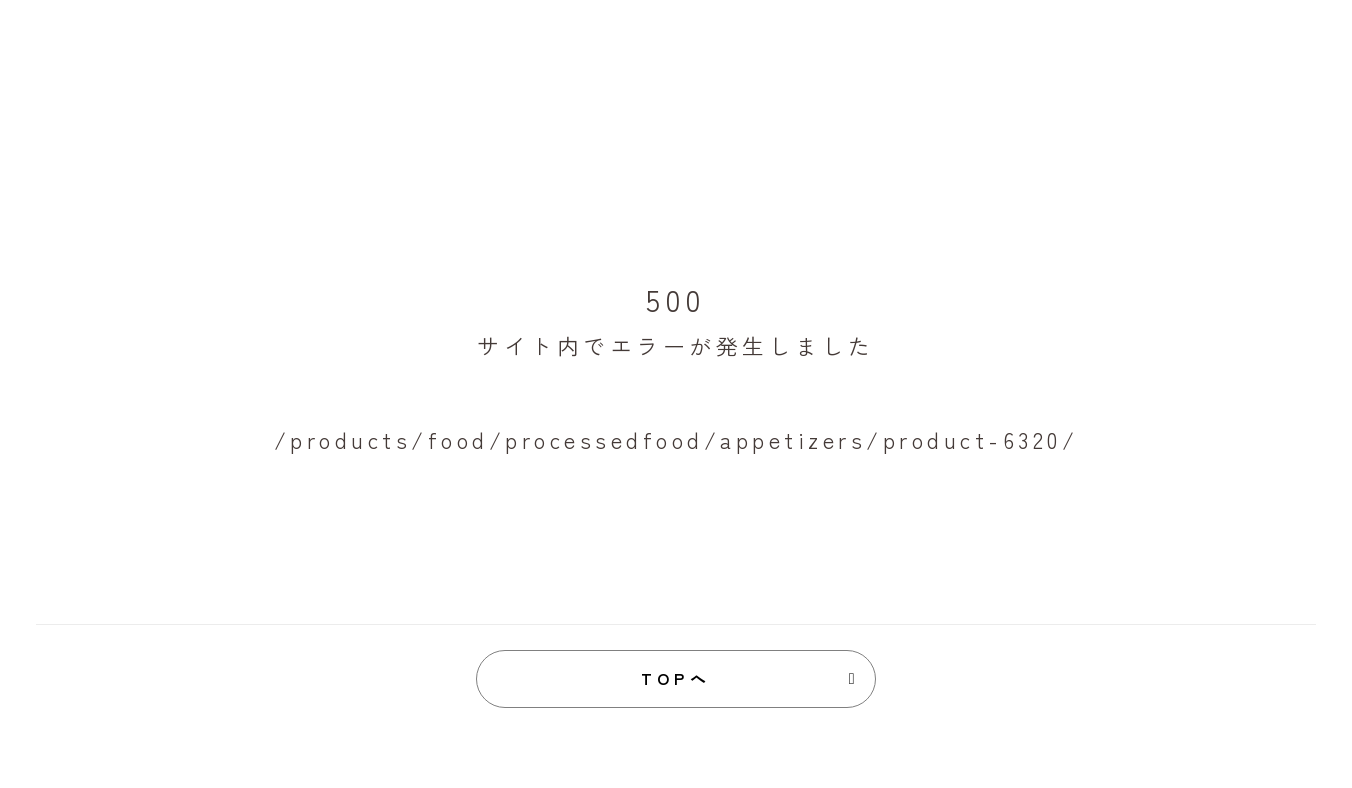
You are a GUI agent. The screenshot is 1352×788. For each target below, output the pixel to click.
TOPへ (676, 678)
